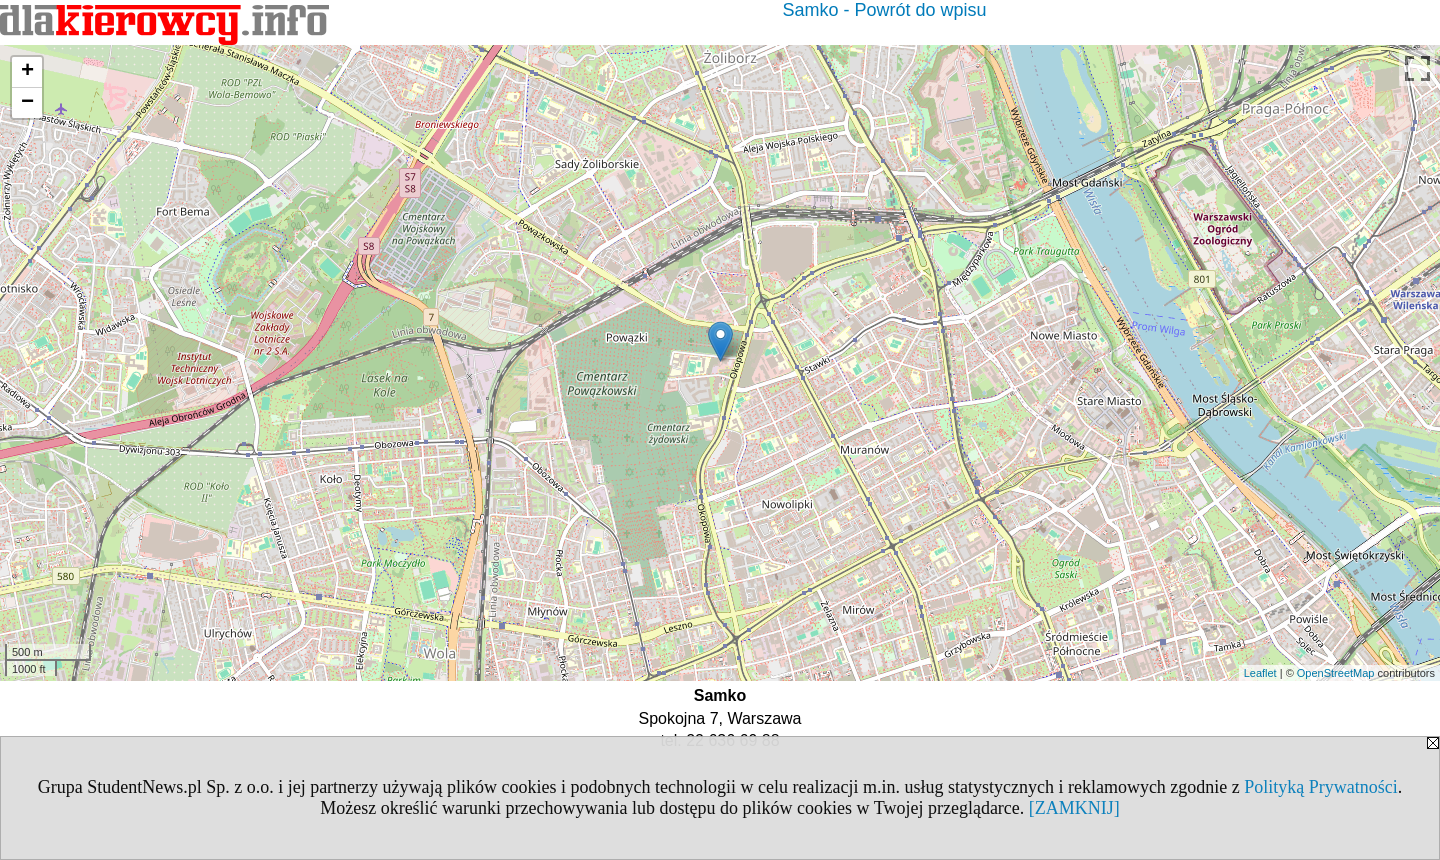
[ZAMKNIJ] (1074, 808)
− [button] (27, 103)
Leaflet (1260, 673)
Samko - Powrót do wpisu (884, 10)
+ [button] (27, 72)
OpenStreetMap (1336, 673)
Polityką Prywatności (1321, 787)
